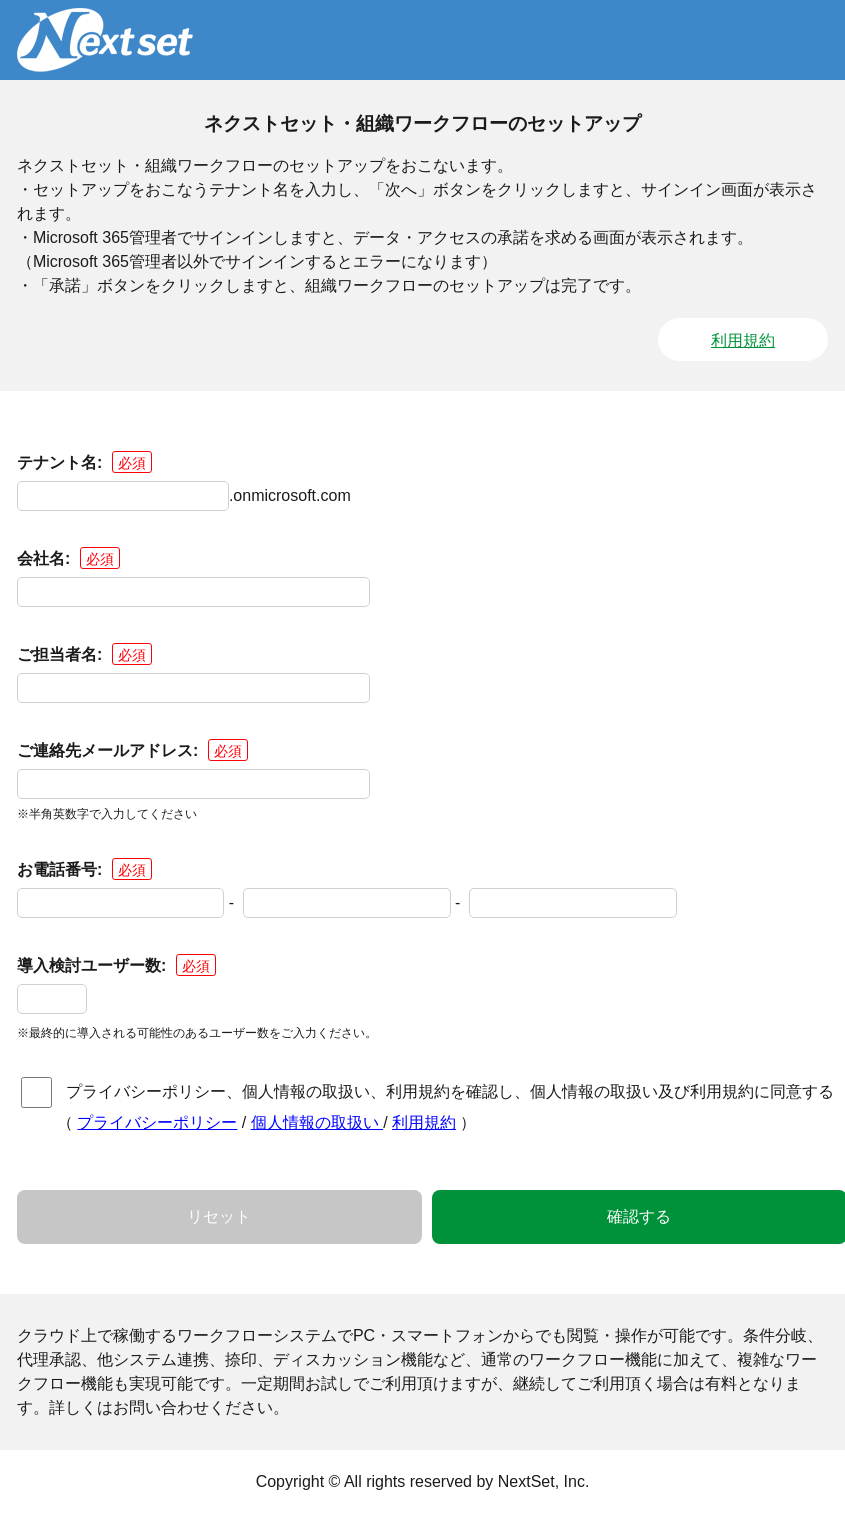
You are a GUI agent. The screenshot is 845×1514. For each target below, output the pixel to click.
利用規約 (743, 340)
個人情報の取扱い (317, 1122)
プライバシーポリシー (157, 1122)
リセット (219, 1216)
